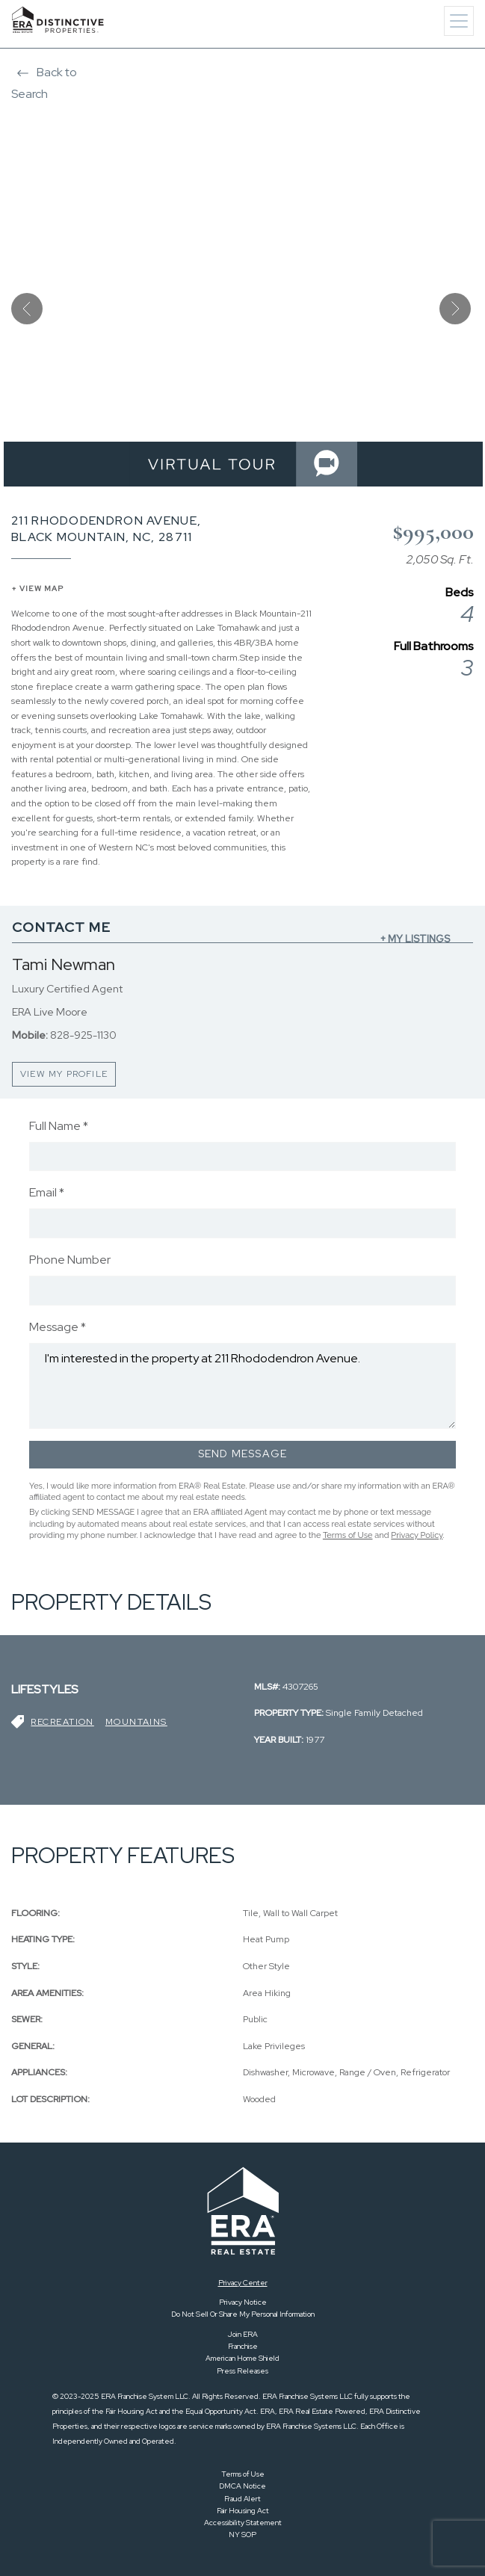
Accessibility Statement (243, 2522)
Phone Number (70, 1259)
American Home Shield (242, 2358)
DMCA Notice (242, 2486)
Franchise (243, 2346)
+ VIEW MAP (37, 588)
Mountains (136, 1722)
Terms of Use (348, 1535)
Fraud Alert (242, 2499)
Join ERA (243, 2334)
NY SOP (242, 2534)
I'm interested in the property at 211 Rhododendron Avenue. (242, 1386)
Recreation (62, 1722)
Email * (46, 1192)
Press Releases (242, 2371)
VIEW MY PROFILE (64, 1074)
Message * (57, 1327)
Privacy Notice (243, 2302)
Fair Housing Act (243, 2510)
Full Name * (58, 1126)
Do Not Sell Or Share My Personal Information (243, 2314)
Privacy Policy (416, 1535)
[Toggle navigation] (459, 21)
